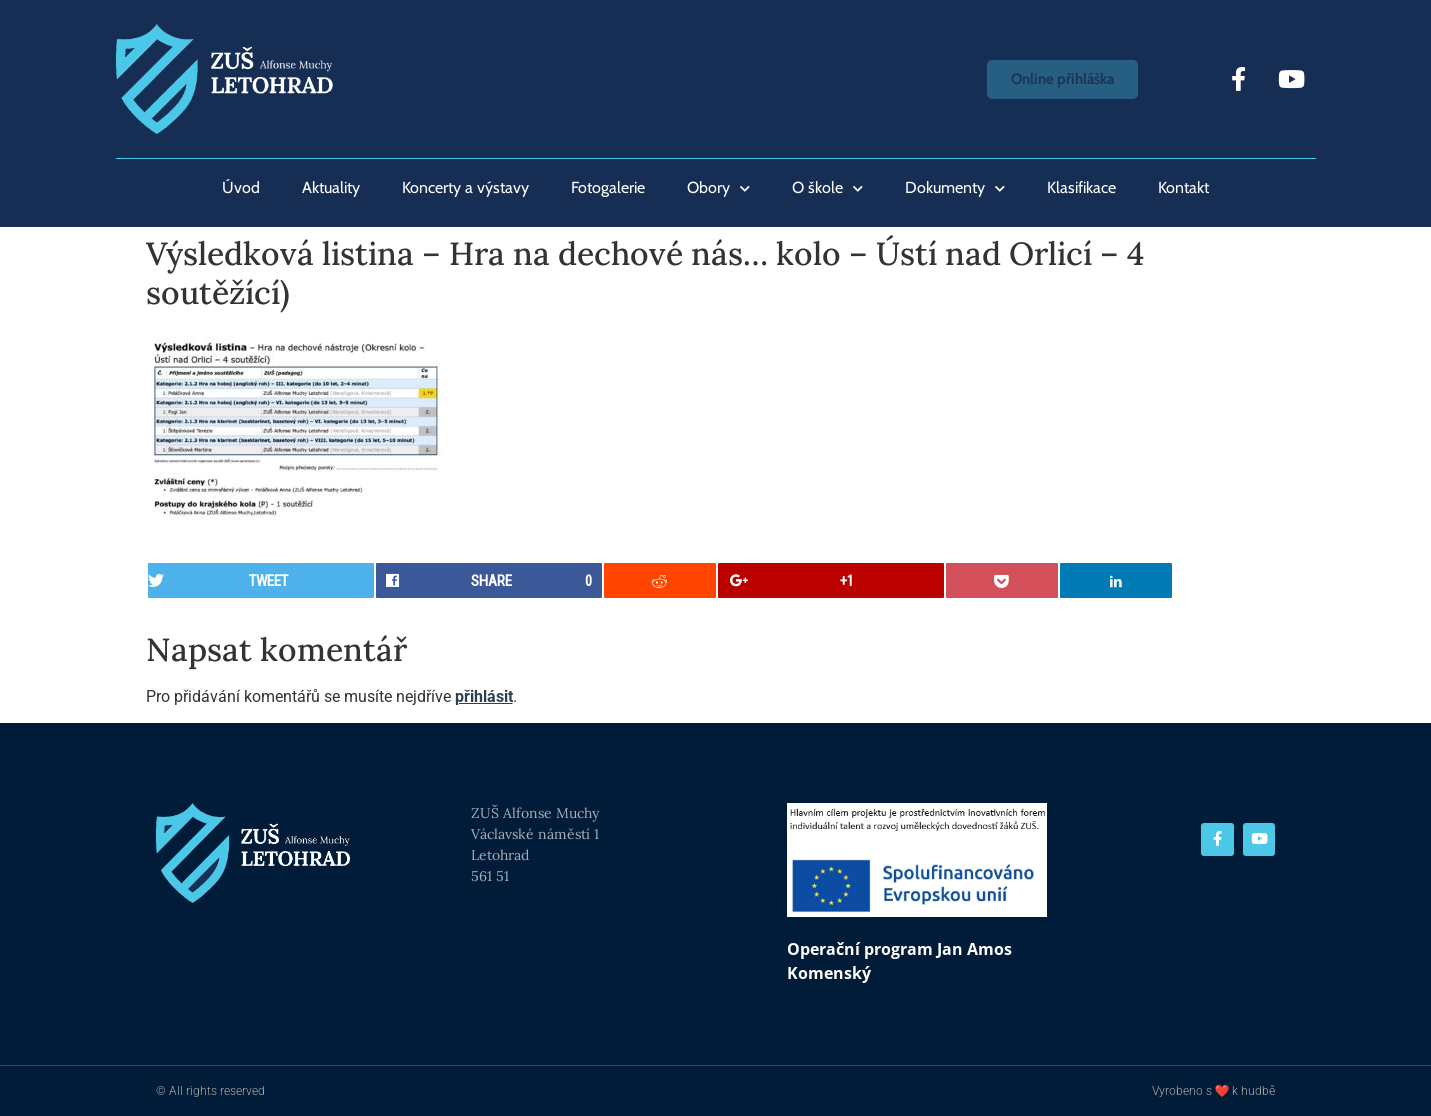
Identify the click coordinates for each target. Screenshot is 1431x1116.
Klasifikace (1081, 187)
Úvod (241, 187)
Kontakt (1183, 187)
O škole (827, 188)
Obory (718, 188)
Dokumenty (955, 188)
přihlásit (484, 696)
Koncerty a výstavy (465, 187)
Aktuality (331, 187)
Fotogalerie (608, 187)
